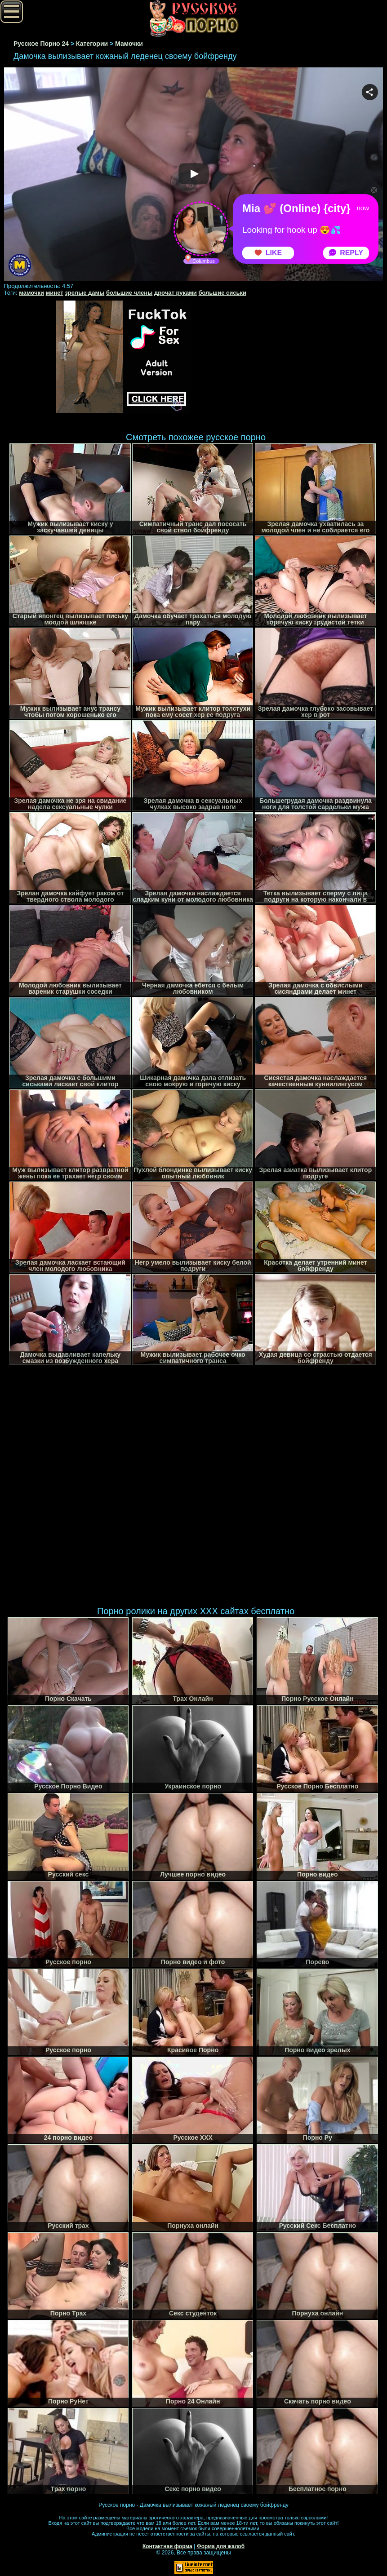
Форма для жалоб (221, 2546)
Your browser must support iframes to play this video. (193, 174)
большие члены (129, 292)
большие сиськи (222, 292)
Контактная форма (167, 2546)
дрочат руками (175, 292)
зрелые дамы (84, 292)
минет (54, 292)
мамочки (31, 292)
